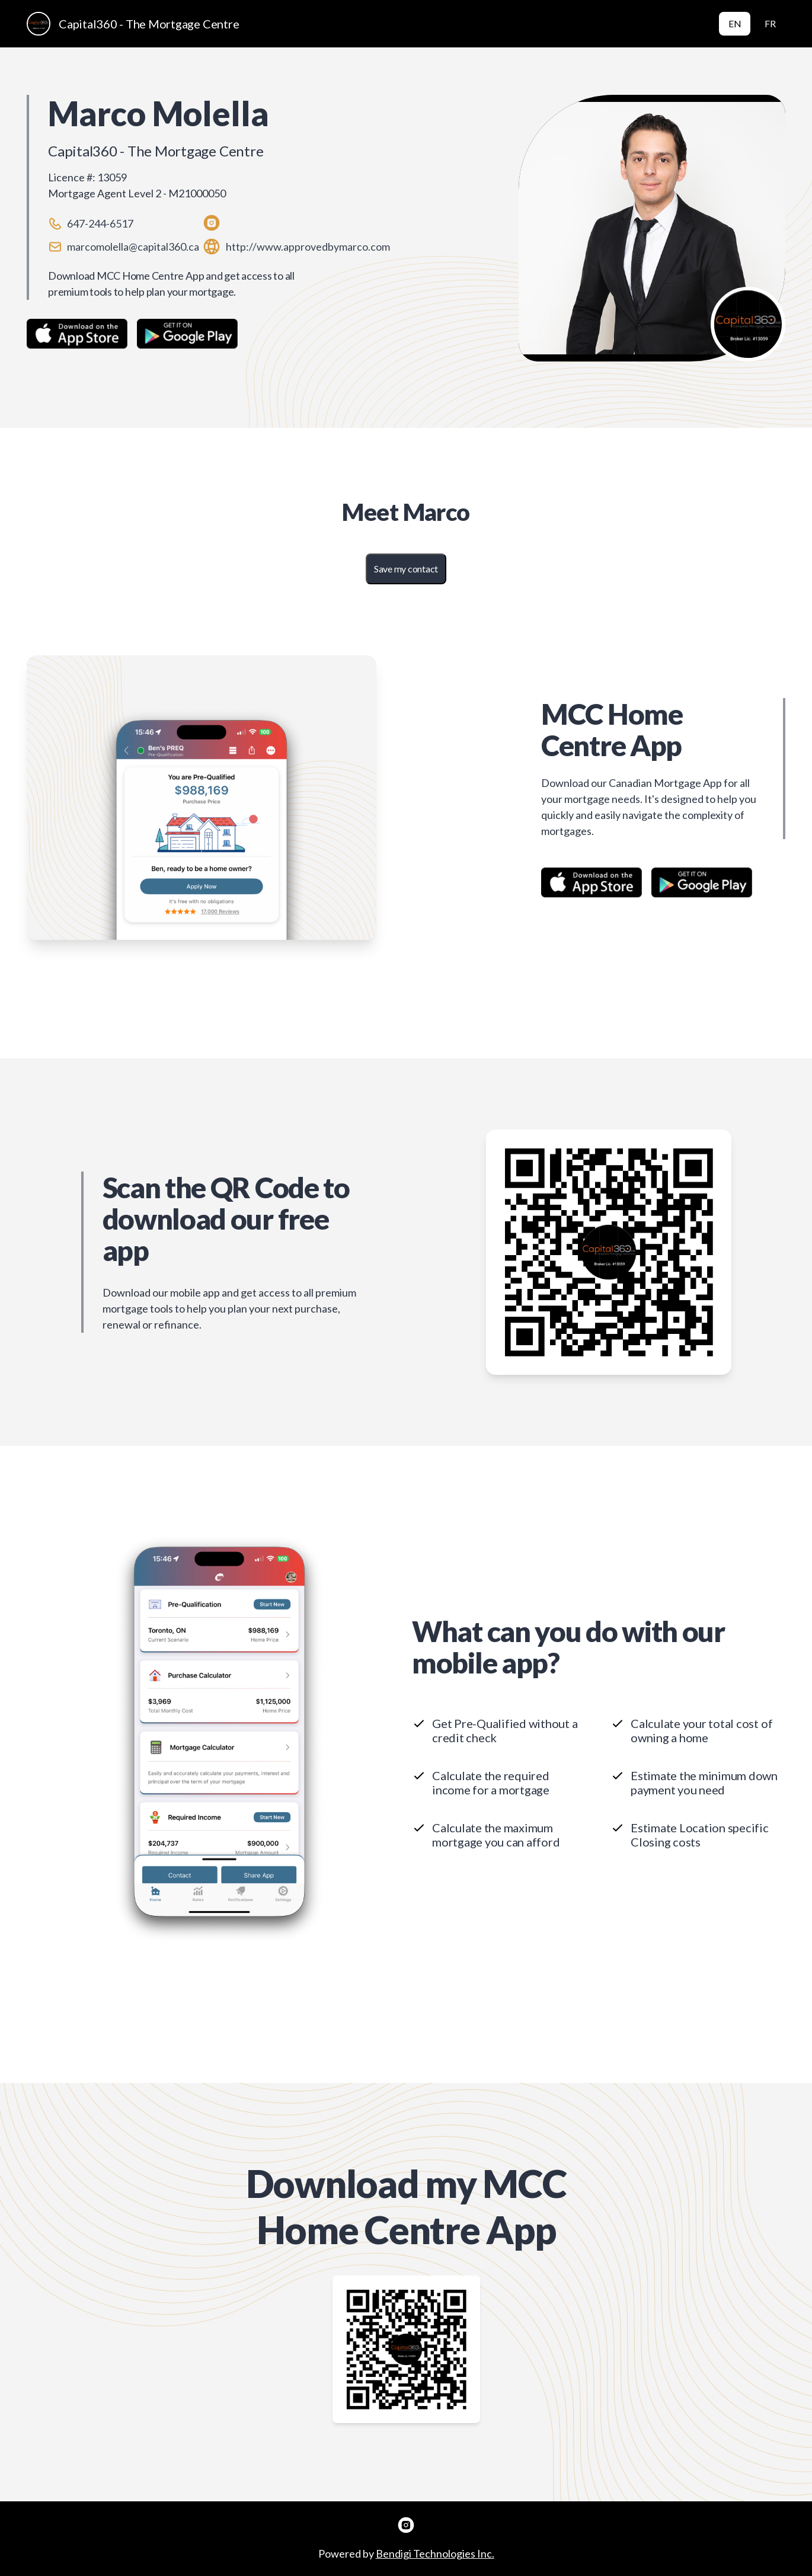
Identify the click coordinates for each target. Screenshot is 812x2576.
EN (734, 23)
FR (770, 23)
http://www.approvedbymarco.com (308, 246)
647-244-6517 (100, 223)
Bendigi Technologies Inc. (435, 2553)
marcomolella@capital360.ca (133, 246)
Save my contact (406, 568)
